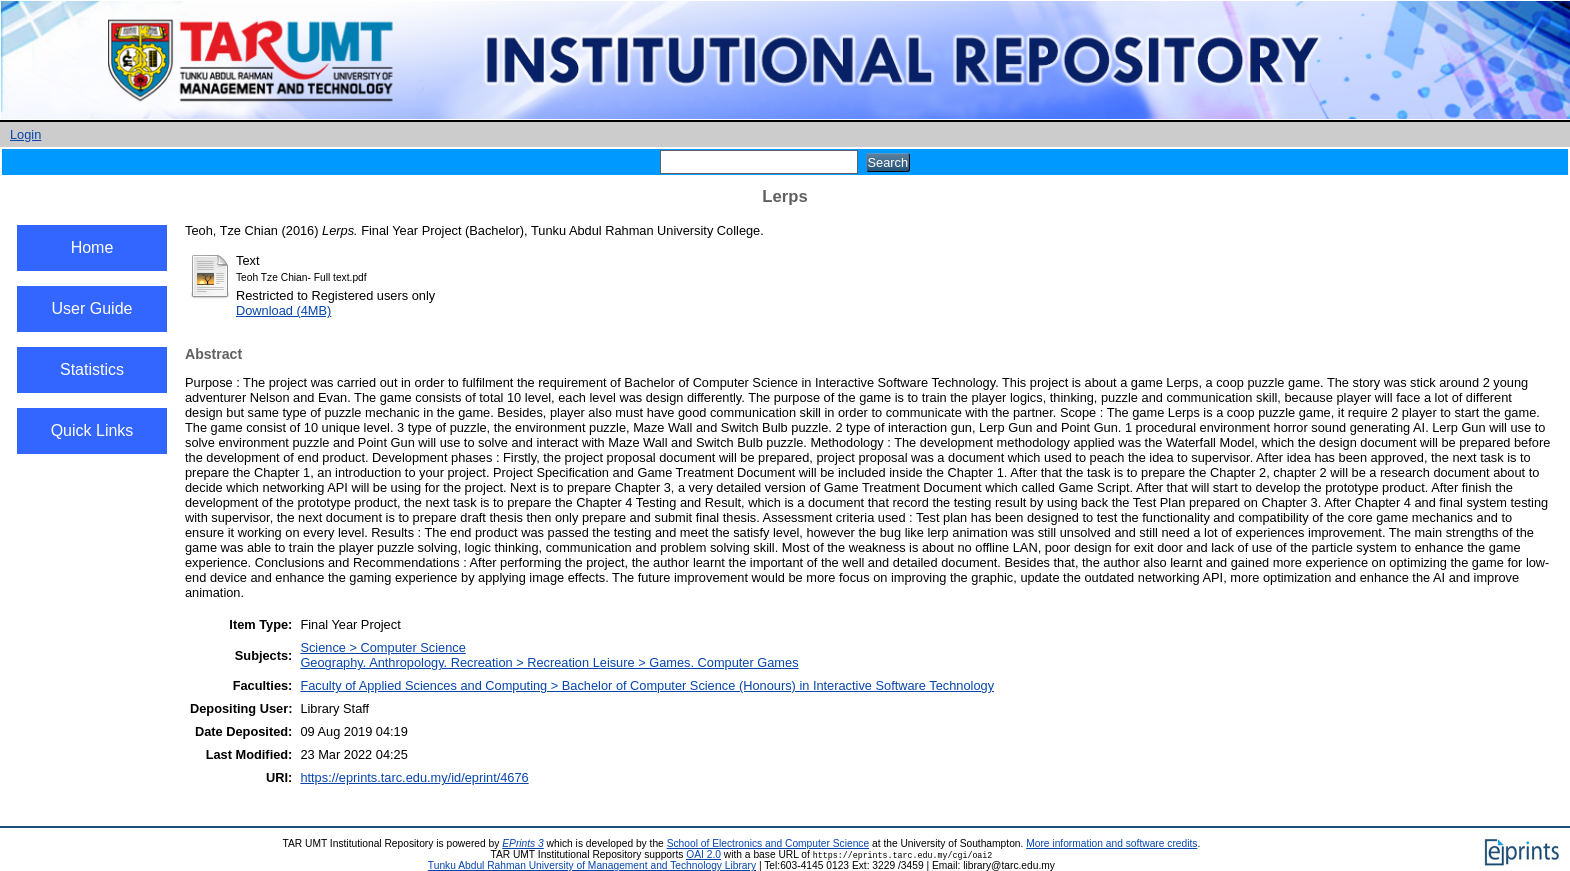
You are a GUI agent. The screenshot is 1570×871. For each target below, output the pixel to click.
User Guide (92, 308)
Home (92, 247)
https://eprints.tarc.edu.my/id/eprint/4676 (414, 777)
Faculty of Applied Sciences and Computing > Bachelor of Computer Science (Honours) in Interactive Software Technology (647, 685)
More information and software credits (1111, 843)
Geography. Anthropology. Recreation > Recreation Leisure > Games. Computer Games (549, 662)
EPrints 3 (523, 843)
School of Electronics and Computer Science (768, 843)
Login (25, 134)
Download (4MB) (283, 310)
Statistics (92, 369)
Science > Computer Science (382, 647)
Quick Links (92, 430)
